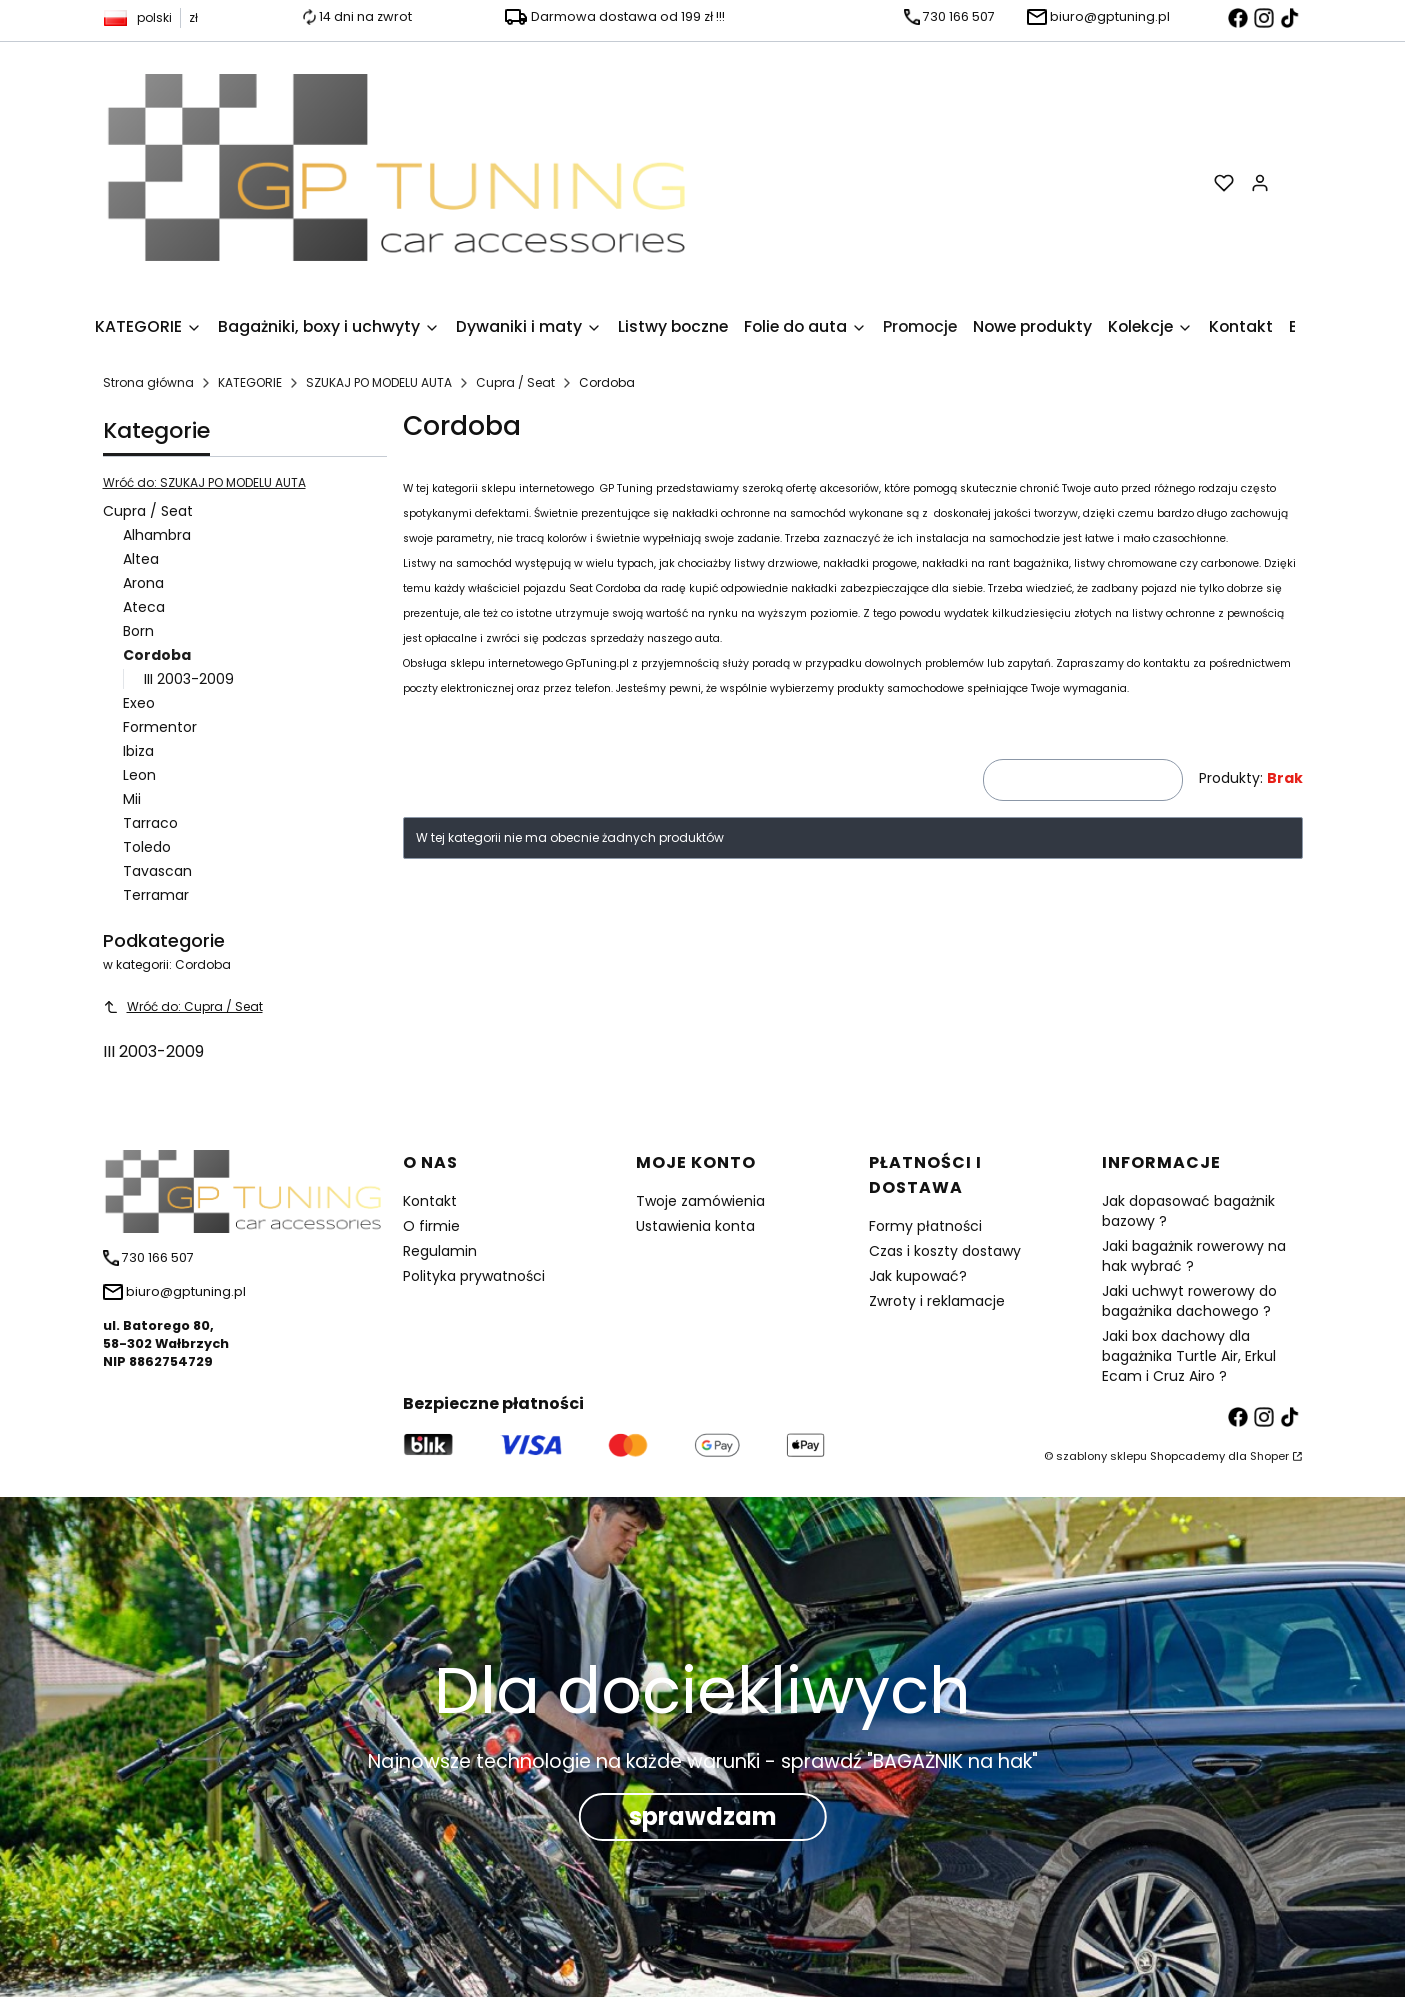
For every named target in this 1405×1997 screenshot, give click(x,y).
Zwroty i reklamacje (937, 1301)
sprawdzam (703, 1816)
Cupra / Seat (515, 382)
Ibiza (138, 751)
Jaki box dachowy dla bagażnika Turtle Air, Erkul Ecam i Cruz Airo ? (1189, 1356)
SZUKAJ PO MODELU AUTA (379, 382)
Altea (141, 559)
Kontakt (430, 1201)
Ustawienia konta (695, 1226)
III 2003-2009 (189, 679)
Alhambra (157, 535)
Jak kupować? (918, 1276)
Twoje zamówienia (700, 1201)
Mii (132, 799)
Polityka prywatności (474, 1276)
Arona (143, 583)
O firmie (431, 1226)
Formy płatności (925, 1226)
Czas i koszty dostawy (945, 1251)
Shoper (1269, 1456)
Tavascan (157, 871)
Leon (139, 775)
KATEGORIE (250, 382)
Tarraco (150, 823)
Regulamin (440, 1251)
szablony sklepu (1101, 1456)
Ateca (144, 607)
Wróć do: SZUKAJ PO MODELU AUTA (204, 482)
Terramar (156, 895)
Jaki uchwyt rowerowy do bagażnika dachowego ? (1189, 1301)
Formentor (160, 727)
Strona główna (148, 382)
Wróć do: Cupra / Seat (183, 1006)
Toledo (147, 847)
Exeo (139, 703)
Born (138, 631)
